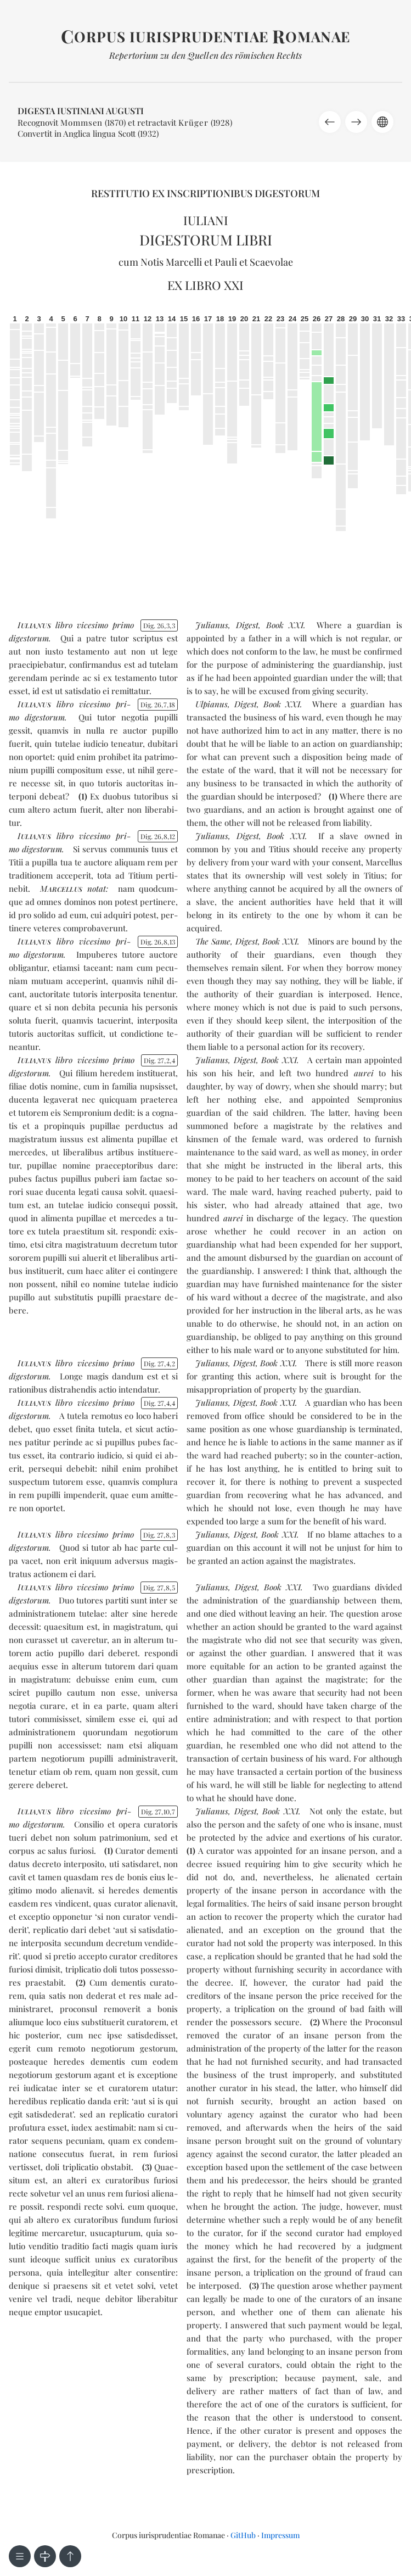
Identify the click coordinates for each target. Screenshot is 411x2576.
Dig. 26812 (158, 836)
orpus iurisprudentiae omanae (205, 36)
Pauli (226, 262)
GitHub (243, 2535)
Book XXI (285, 624)
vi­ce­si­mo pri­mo (105, 624)
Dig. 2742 (160, 1363)
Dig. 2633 (159, 625)
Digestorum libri (205, 239)
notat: (74, 888)
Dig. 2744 (160, 1403)
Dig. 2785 (159, 1587)
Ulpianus (211, 704)
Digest (247, 624)
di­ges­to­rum (29, 638)
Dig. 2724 (160, 1060)
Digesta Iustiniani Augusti (81, 110)
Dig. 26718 (158, 704)
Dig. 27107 (158, 1811)
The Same (212, 941)
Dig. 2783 (159, 1534)
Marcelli (184, 262)
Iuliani (205, 220)
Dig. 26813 (158, 941)
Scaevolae (271, 262)
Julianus (211, 624)
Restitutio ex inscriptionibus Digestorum (205, 193)
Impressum (280, 2535)
